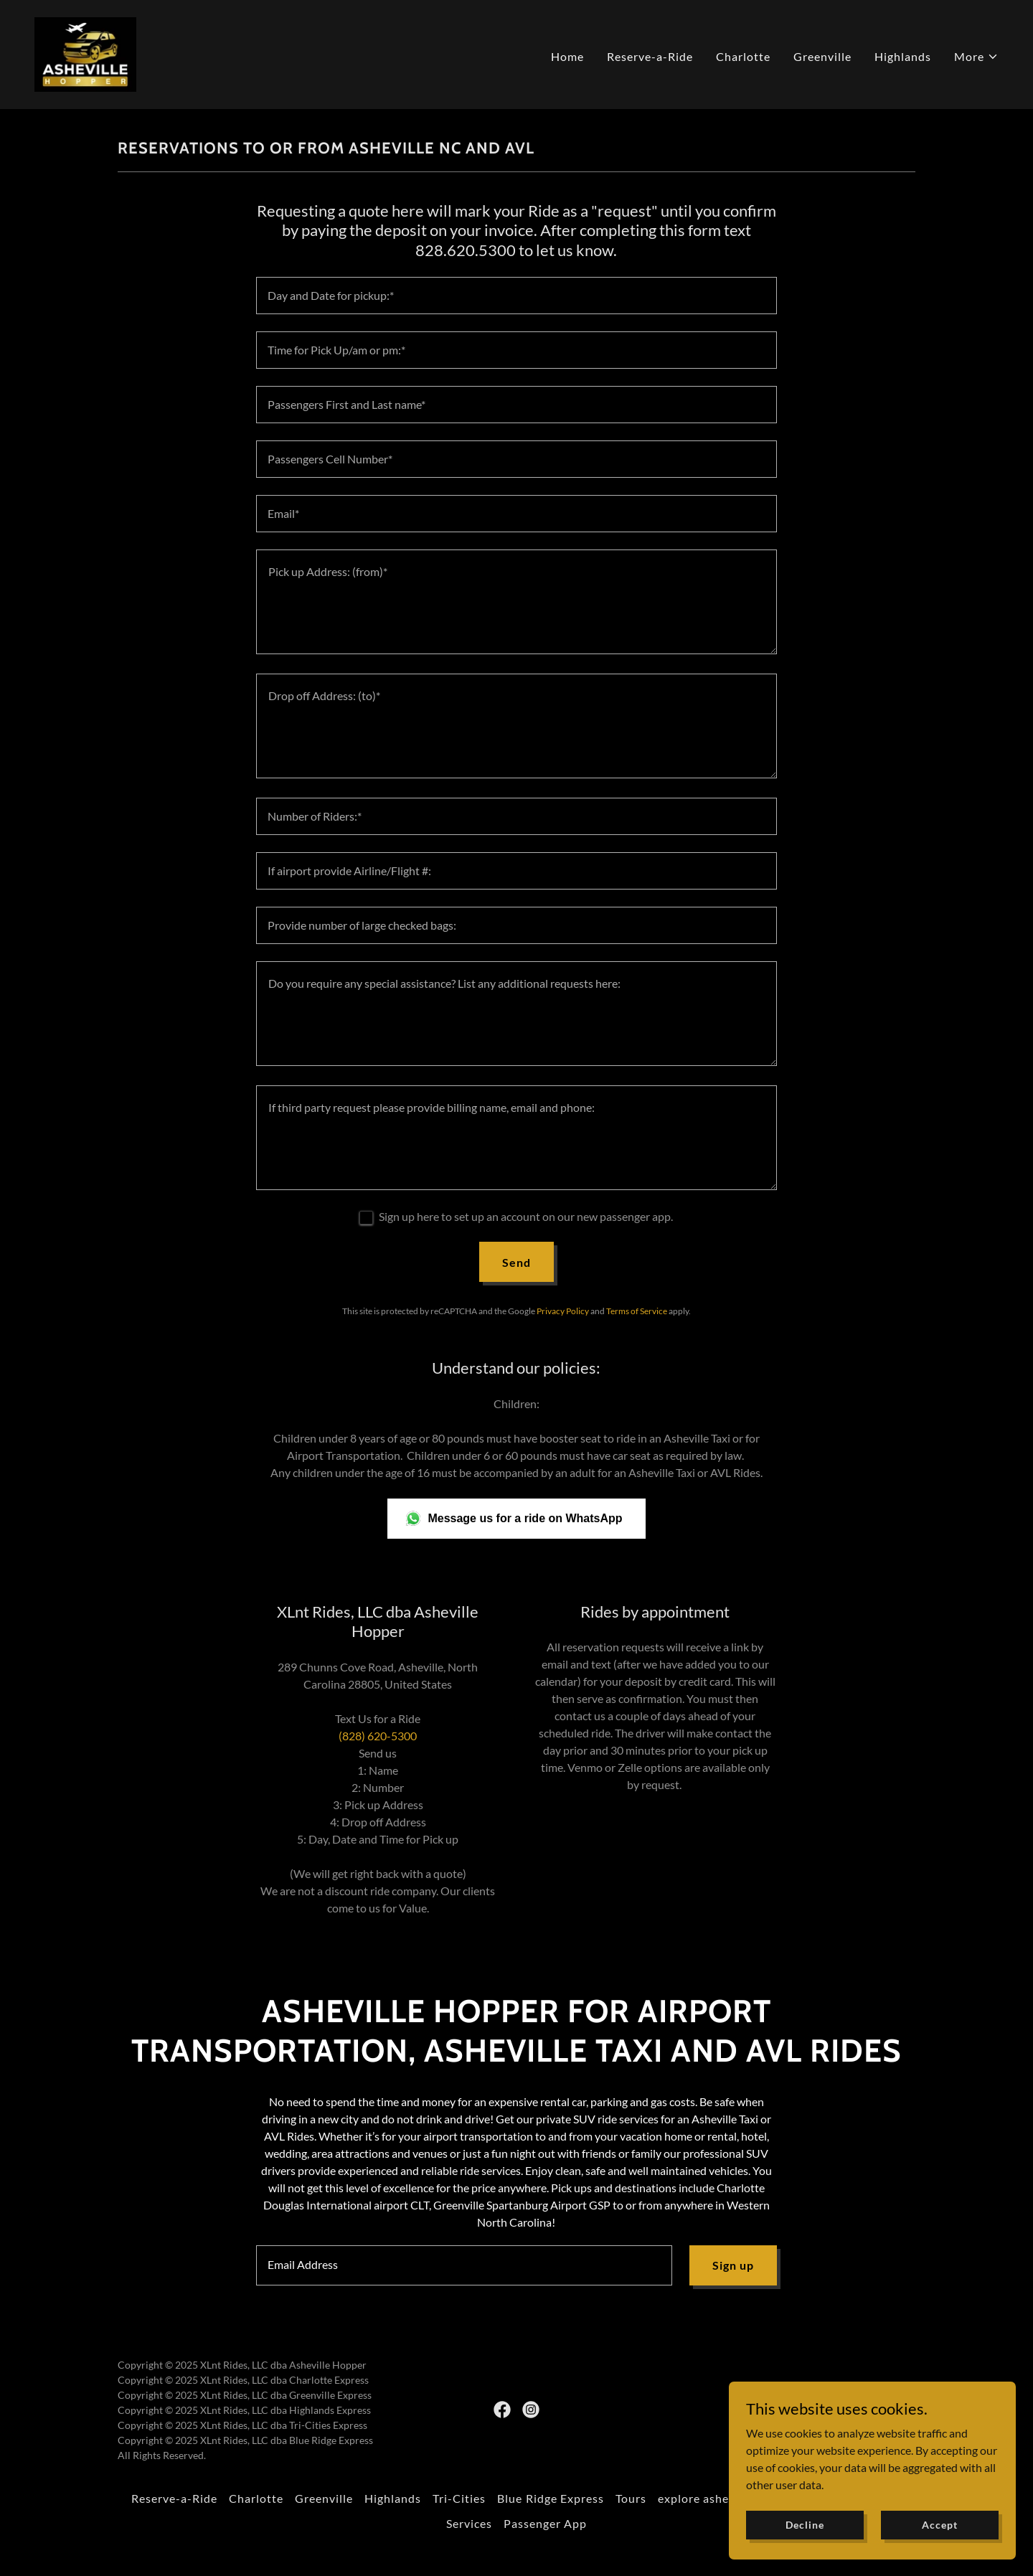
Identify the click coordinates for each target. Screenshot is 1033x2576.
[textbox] (516, 295)
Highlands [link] (902, 56)
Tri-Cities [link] (459, 2498)
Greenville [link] (822, 56)
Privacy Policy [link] (563, 1311)
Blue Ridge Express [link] (550, 2498)
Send (516, 1262)
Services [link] (469, 2523)
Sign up (733, 2265)
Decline (805, 2525)
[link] (85, 53)
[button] (976, 56)
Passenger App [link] (545, 2523)
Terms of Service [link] (636, 1311)
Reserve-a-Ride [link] (650, 56)
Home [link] (567, 56)
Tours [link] (630, 2498)
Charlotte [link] (743, 56)
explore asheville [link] (705, 2498)
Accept (939, 2525)
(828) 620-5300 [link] (378, 1735)
